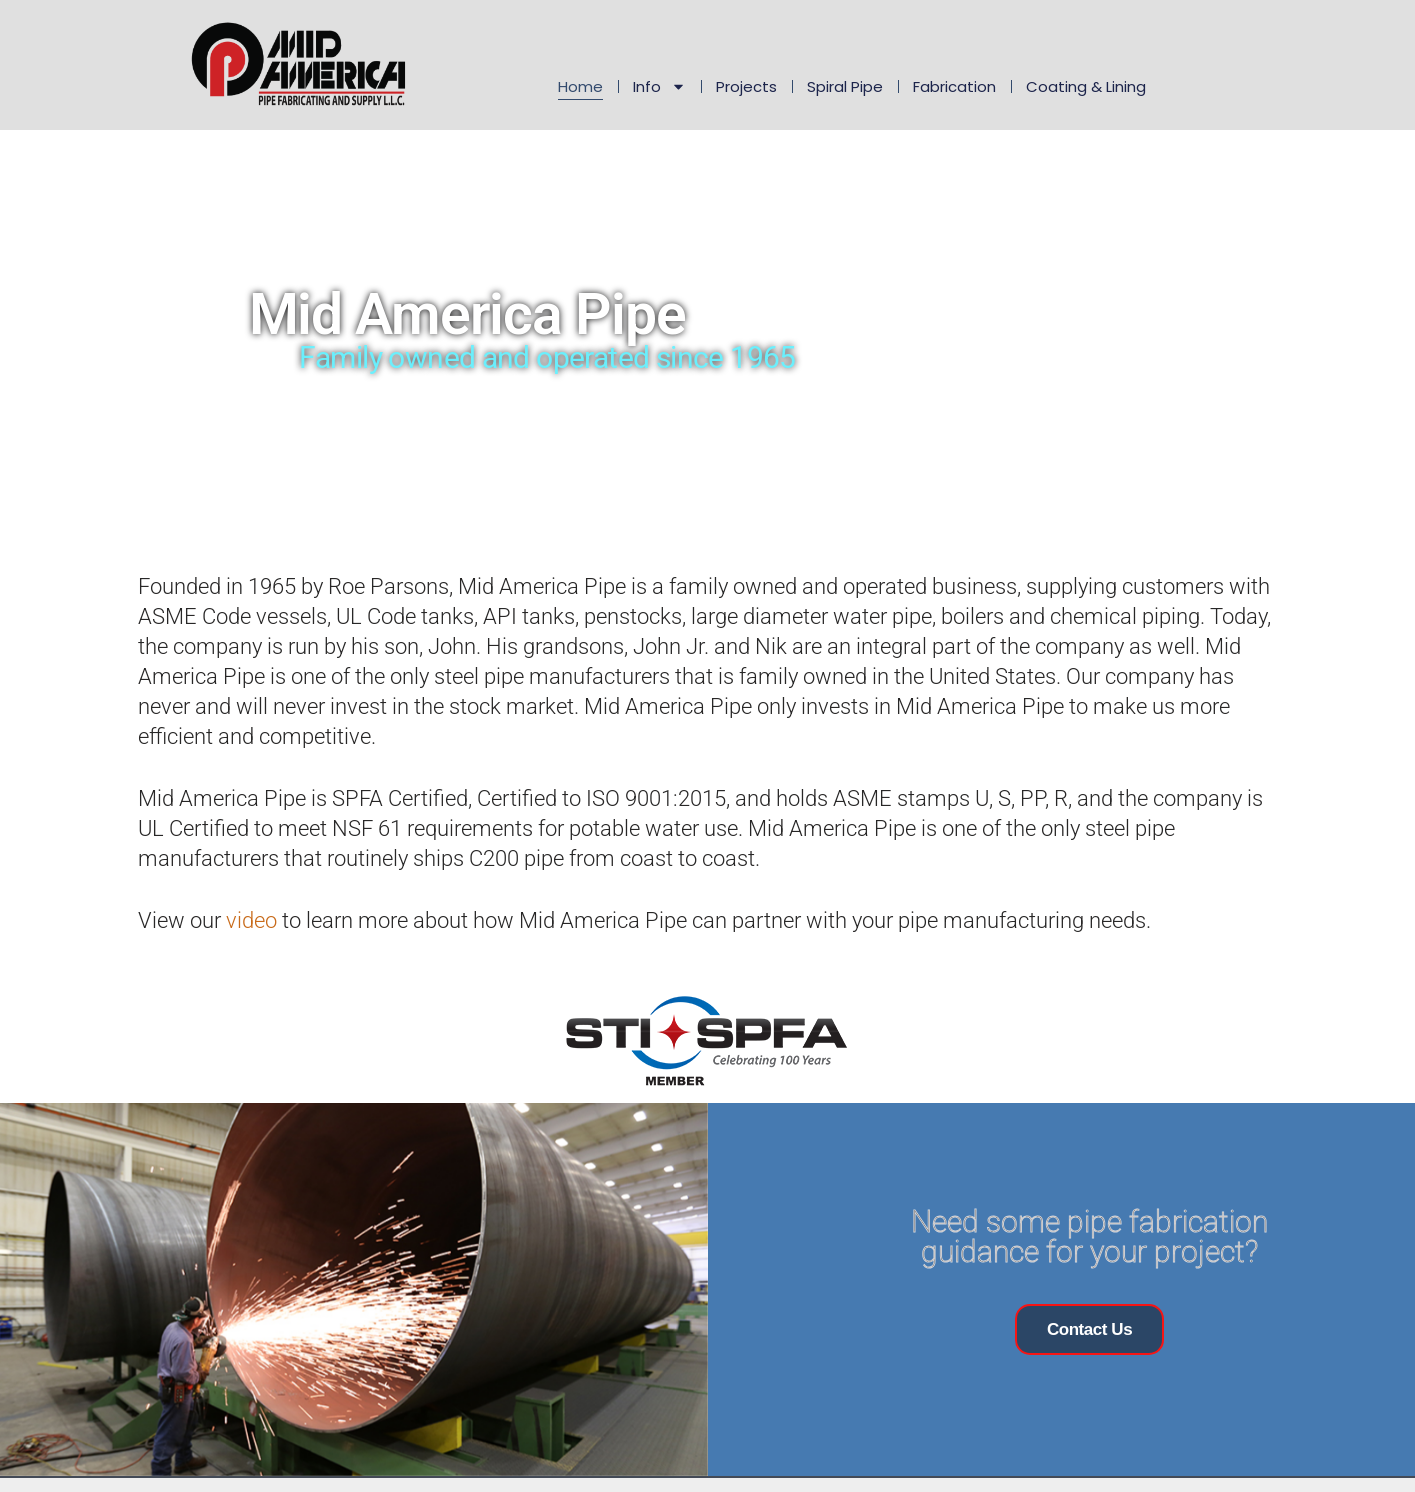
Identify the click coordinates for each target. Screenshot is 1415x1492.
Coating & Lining (1086, 86)
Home (580, 86)
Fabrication (954, 86)
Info (659, 86)
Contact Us (1089, 1329)
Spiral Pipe (845, 86)
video (251, 920)
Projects (746, 86)
